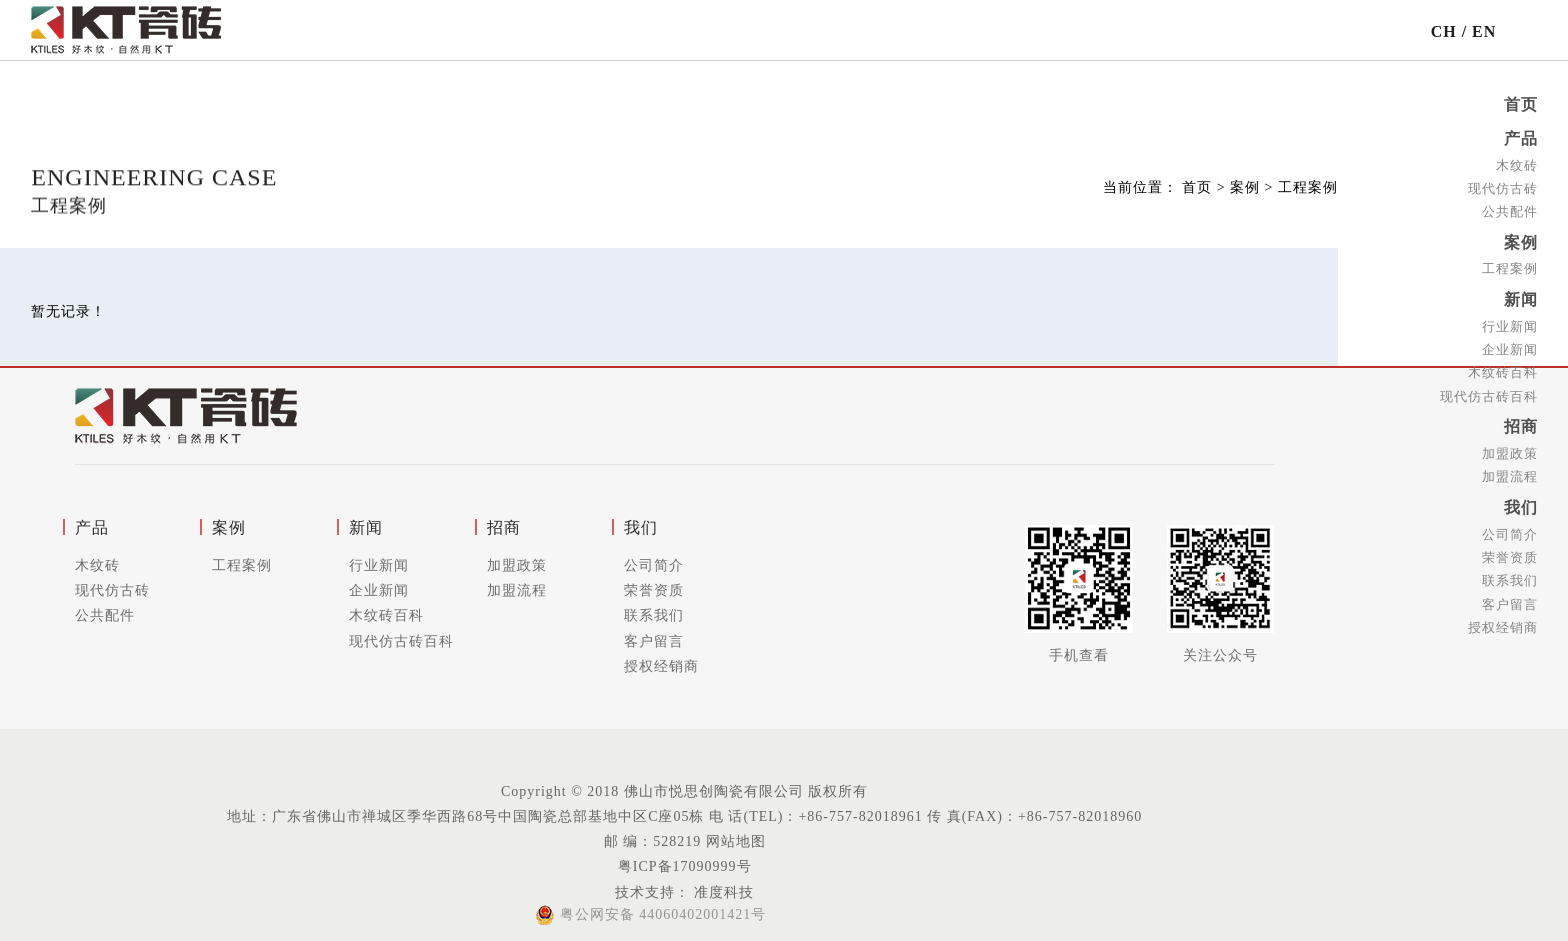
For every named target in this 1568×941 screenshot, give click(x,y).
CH (1444, 31)
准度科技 (722, 892)
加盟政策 (1510, 447)
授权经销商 (1503, 618)
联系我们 (1510, 572)
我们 (1521, 500)
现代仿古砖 (1503, 186)
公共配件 (1510, 209)
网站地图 (736, 841)
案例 (1521, 239)
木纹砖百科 (1503, 367)
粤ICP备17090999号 (685, 866)
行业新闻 (1510, 321)
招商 (1521, 421)
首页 (1521, 104)
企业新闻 (1510, 344)
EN (1484, 31)
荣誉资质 (1510, 549)
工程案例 (1510, 265)
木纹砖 (1517, 163)
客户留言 (1510, 595)
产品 (1521, 137)
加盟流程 (1510, 470)
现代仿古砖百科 (1489, 390)
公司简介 (1510, 526)
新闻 (1521, 295)
